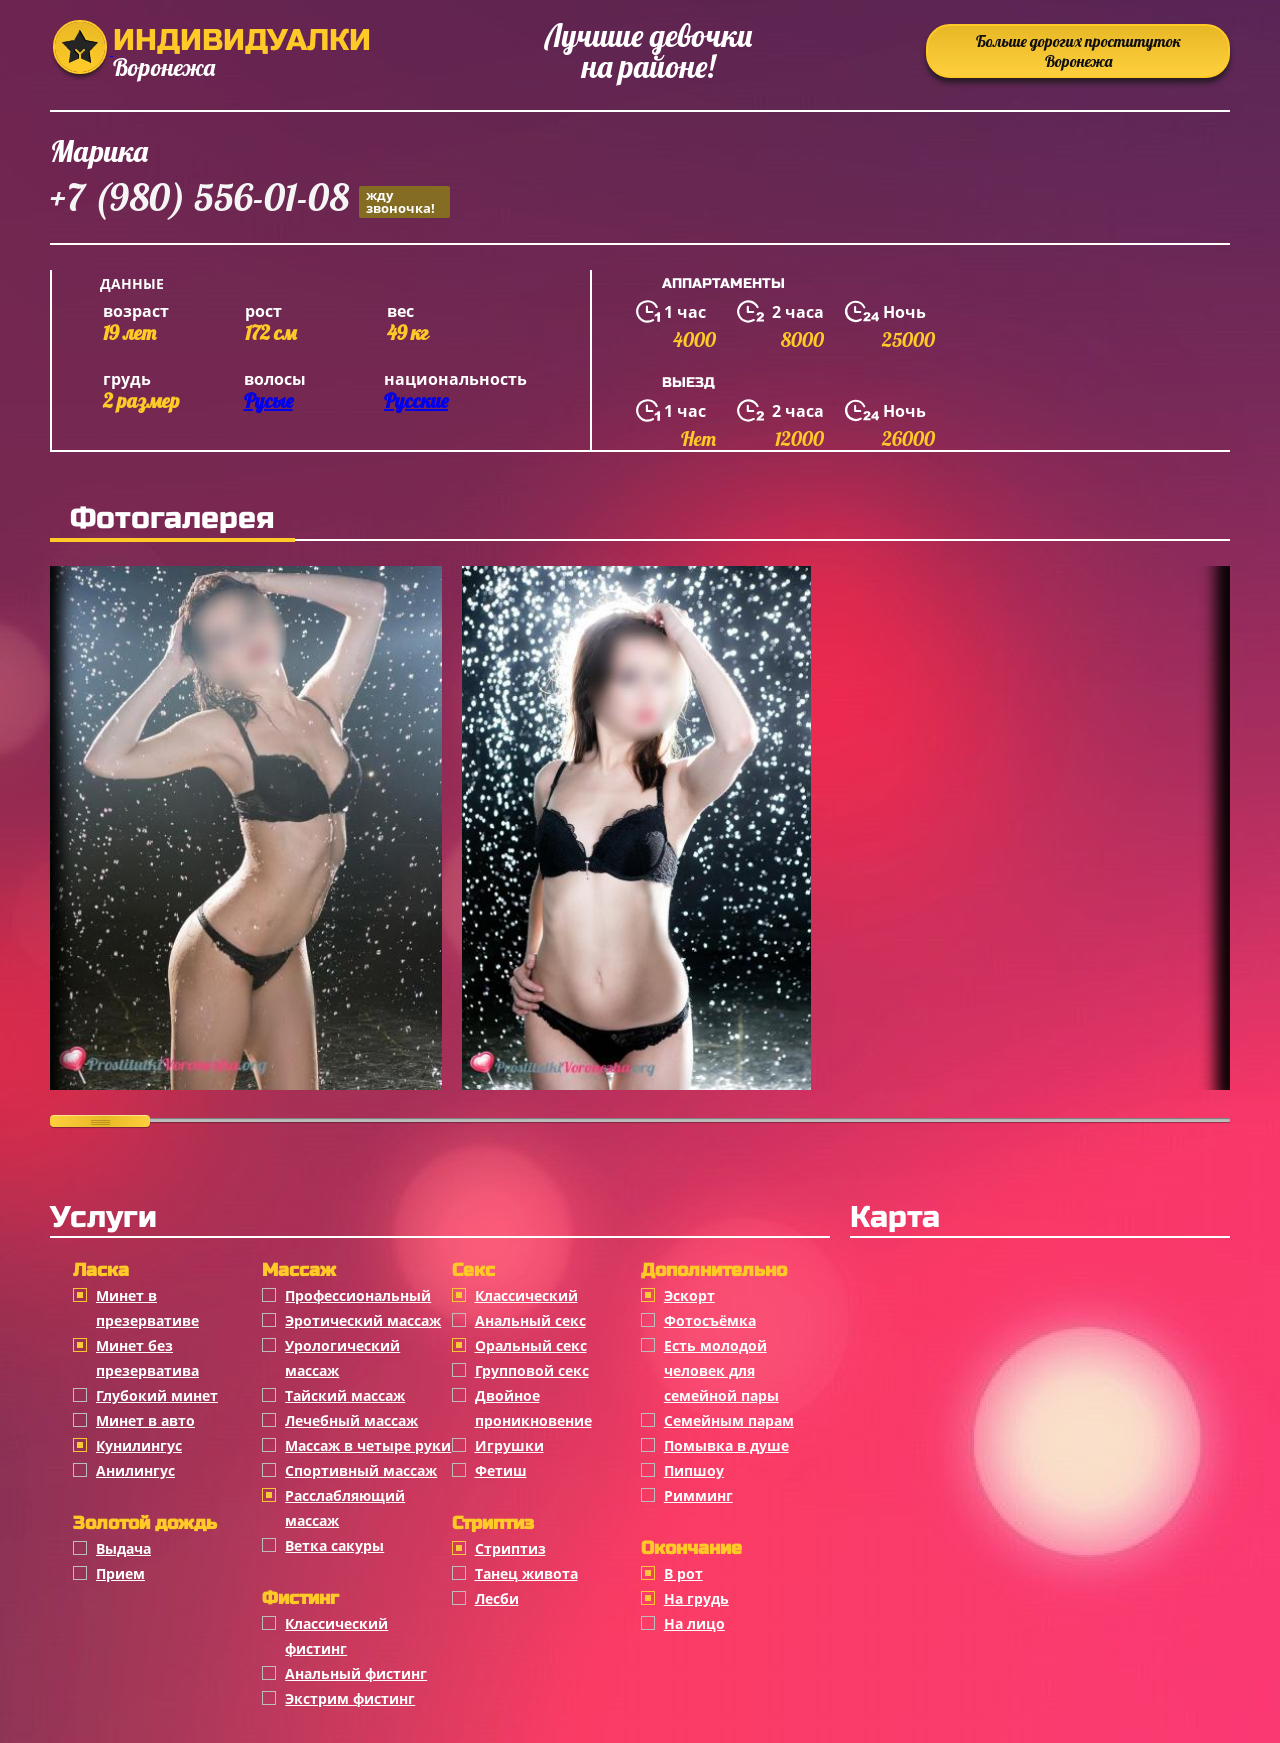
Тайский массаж (345, 1395)
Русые (268, 400)
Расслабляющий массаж (345, 1508)
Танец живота (526, 1573)
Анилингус (135, 1470)
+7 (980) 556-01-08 (250, 200)
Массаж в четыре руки (368, 1445)
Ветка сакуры (334, 1545)
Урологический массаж (342, 1358)
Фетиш (501, 1470)
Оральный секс (531, 1345)
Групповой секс (532, 1370)
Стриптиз (510, 1548)
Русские (416, 400)
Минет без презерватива (147, 1358)
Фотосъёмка (710, 1320)
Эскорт (689, 1295)
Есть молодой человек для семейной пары (721, 1370)
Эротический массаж (363, 1320)
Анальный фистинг (356, 1673)
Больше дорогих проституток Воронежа (1078, 51)
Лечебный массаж (351, 1420)
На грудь (696, 1598)
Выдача (123, 1548)
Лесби (497, 1598)
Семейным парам (729, 1420)
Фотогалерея (172, 518)
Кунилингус (139, 1445)
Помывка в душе (726, 1445)
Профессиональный (358, 1295)
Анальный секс (530, 1320)
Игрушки (509, 1445)
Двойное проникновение (533, 1408)
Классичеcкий (526, 1295)
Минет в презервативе (147, 1308)
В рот (683, 1573)
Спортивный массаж (361, 1470)
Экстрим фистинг (350, 1698)
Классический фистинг (336, 1636)
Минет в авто (145, 1420)
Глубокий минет (157, 1395)
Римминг (698, 1495)
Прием (120, 1573)
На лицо (694, 1623)
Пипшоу (694, 1470)
